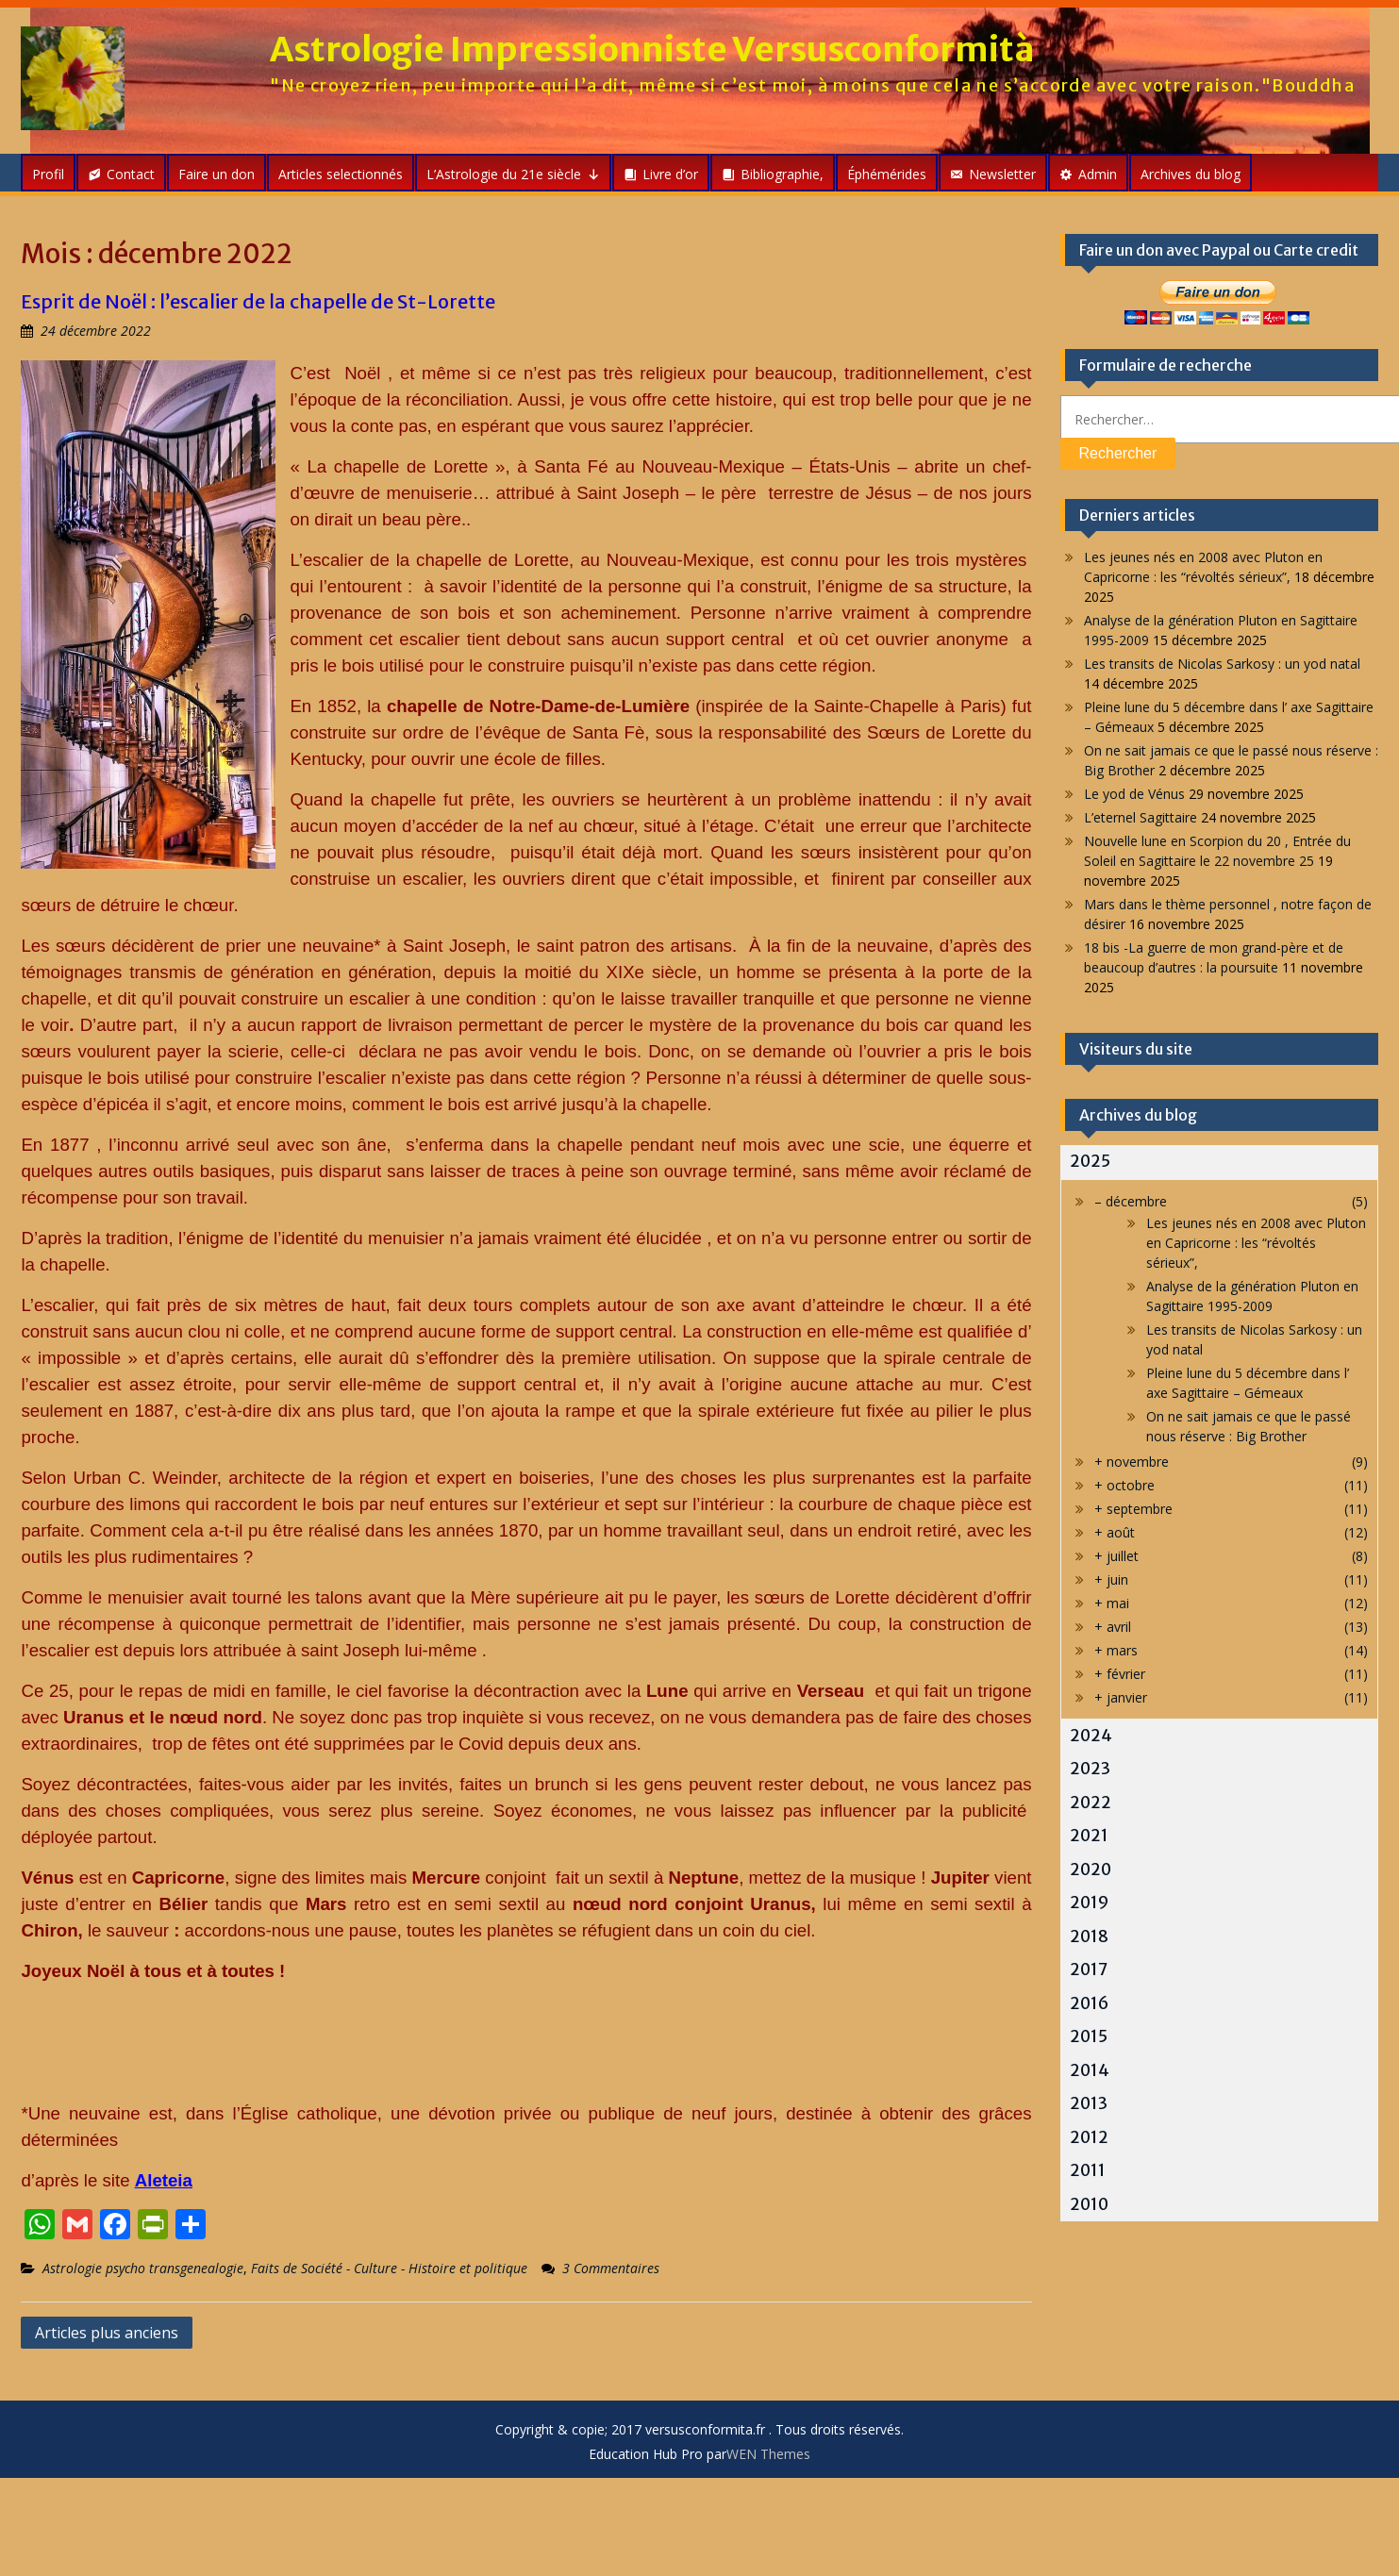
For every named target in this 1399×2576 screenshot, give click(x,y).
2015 (1089, 2036)
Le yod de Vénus (1134, 794)
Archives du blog (1191, 174)
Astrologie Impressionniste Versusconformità (652, 49)
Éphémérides (886, 174)
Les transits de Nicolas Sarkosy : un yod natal (1222, 664)
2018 (1089, 1936)
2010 (1089, 2204)
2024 (1091, 1735)
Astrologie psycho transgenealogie (142, 2268)
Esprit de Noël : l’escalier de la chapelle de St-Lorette (258, 301)
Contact (131, 174)
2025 (1090, 1161)
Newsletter (1002, 174)
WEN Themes (768, 2454)
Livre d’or (670, 174)
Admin (1097, 174)
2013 (1089, 2103)
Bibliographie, (782, 174)
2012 (1089, 2137)
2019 (1089, 1902)
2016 (1089, 2003)
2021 (1089, 1835)
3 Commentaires (610, 2268)
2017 (1089, 1969)
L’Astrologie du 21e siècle (513, 174)
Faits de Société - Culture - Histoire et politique (389, 2268)
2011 (1088, 2170)
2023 (1090, 1768)
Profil (48, 174)
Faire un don (216, 174)
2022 (1090, 1802)
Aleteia (163, 2180)
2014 (1089, 2070)
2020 (1090, 1869)
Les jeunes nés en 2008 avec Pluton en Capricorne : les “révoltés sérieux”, (1256, 1242)
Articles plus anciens (106, 2332)
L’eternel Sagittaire (1140, 817)
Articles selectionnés (340, 174)
